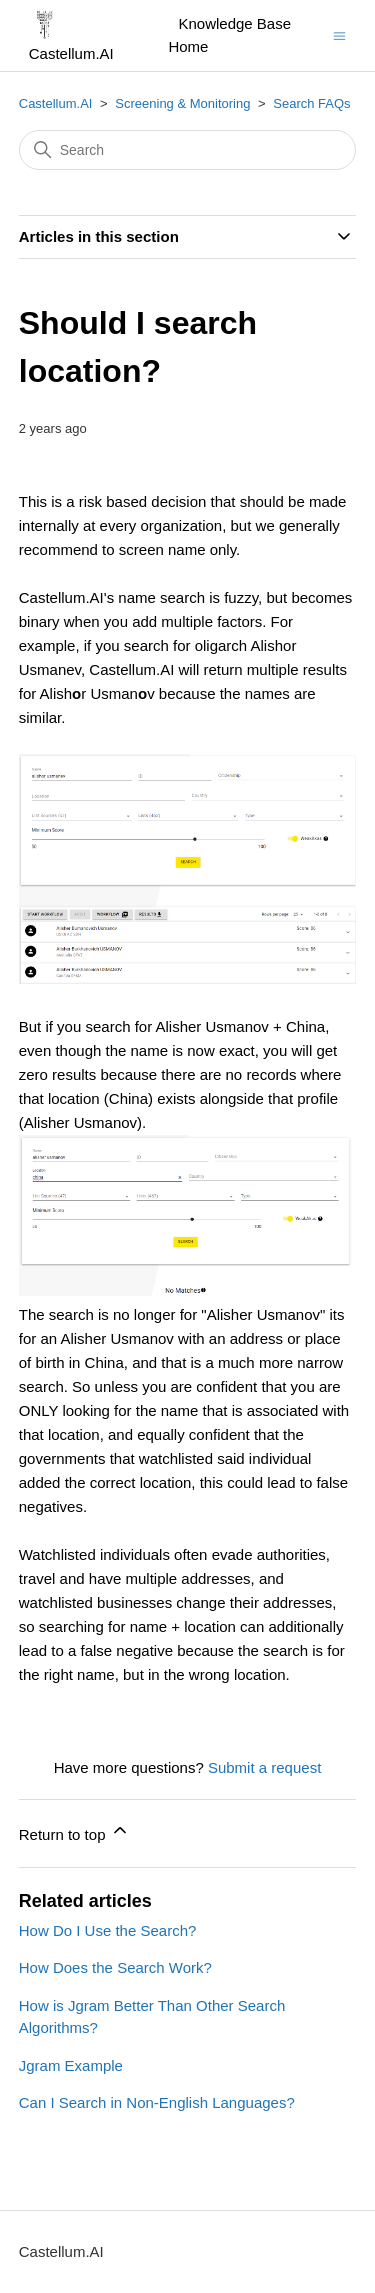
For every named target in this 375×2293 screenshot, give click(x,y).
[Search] (188, 150)
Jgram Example (71, 2065)
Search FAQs (311, 103)
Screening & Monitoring (182, 103)
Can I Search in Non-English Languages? (157, 2102)
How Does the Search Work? (115, 1967)
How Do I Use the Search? (108, 1930)
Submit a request (264, 1767)
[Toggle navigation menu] (339, 34)
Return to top (74, 1831)
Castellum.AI (56, 103)
